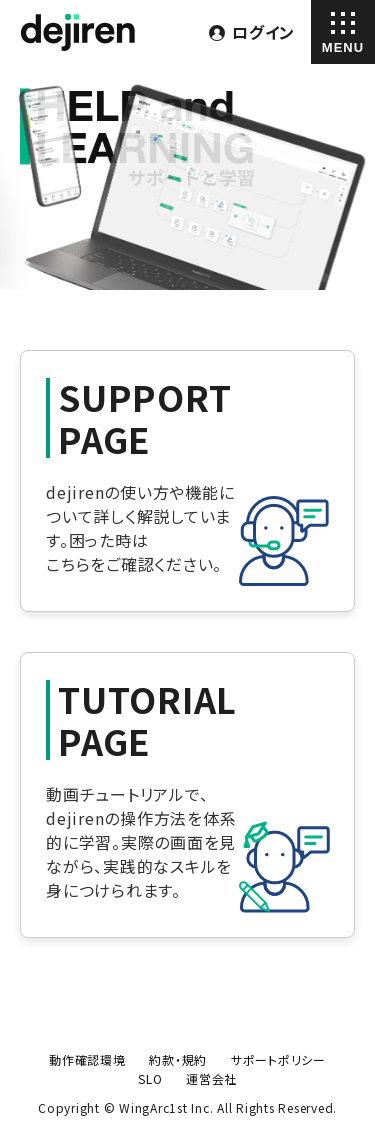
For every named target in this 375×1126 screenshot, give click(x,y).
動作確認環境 (87, 1059)
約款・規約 (178, 1059)
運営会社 (211, 1078)
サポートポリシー (278, 1059)
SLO (150, 1078)
